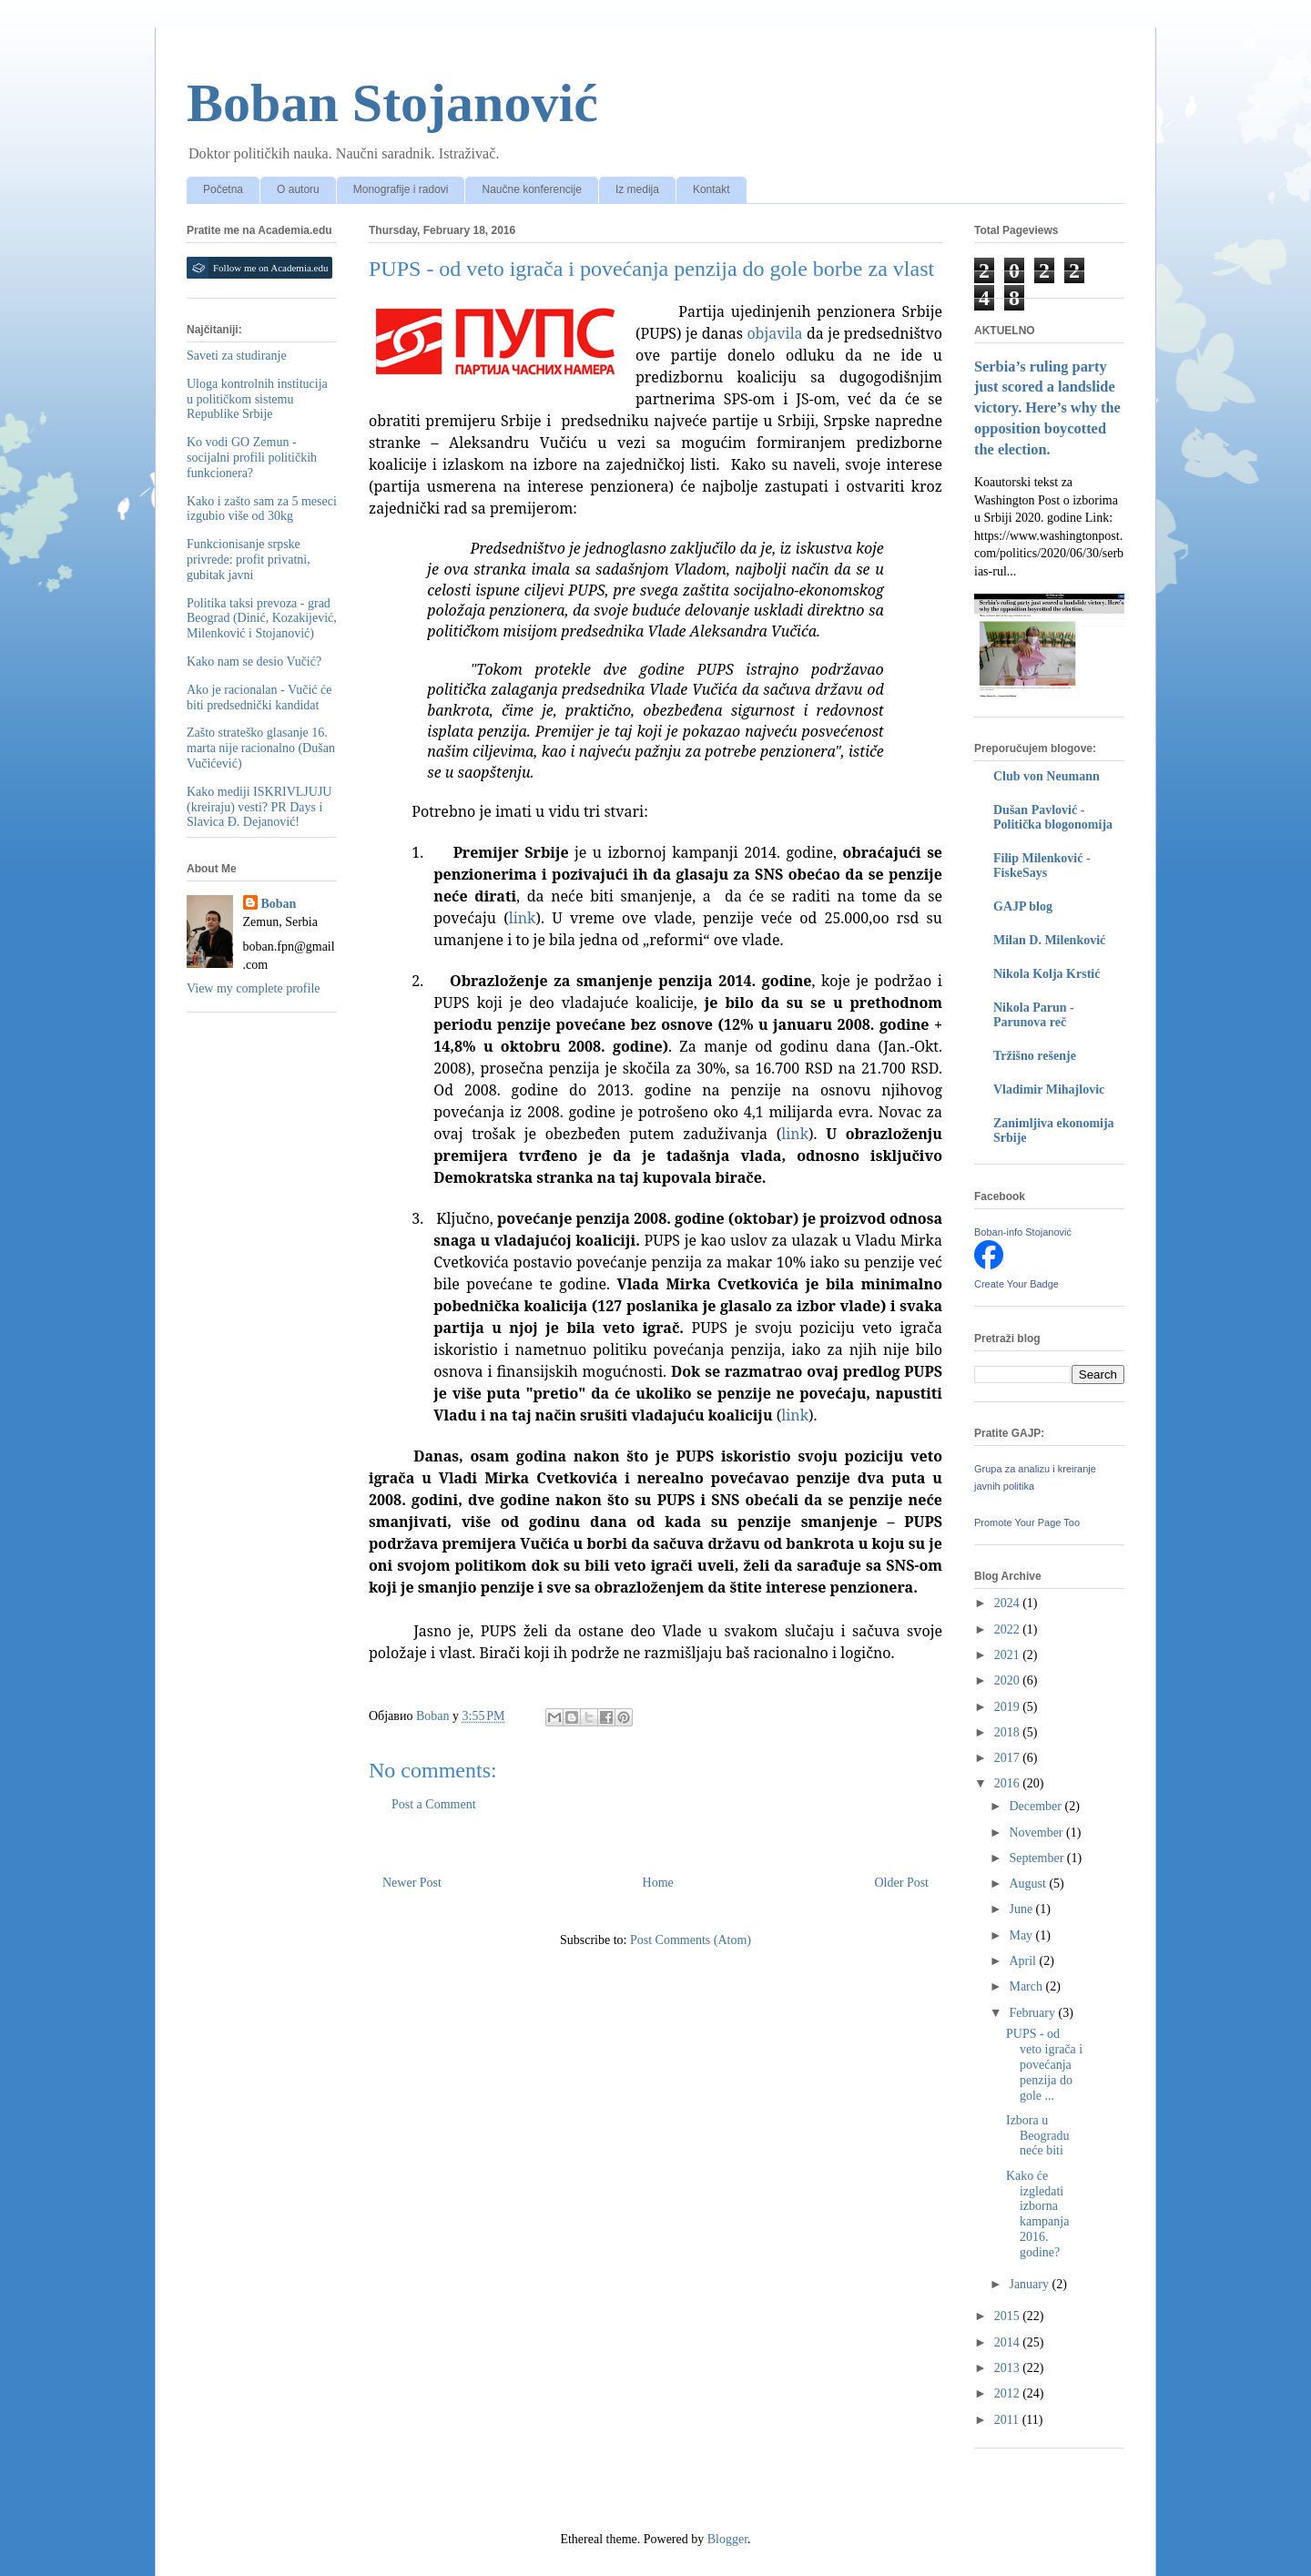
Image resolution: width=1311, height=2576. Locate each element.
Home (658, 1882)
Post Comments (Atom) (690, 1940)
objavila (774, 333)
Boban (279, 904)
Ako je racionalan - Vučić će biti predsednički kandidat (259, 697)
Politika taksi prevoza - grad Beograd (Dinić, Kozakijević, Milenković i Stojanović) (262, 618)
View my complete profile (253, 988)
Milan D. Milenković (1049, 940)
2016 (1008, 1783)
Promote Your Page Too (1027, 1522)
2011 (1008, 2420)
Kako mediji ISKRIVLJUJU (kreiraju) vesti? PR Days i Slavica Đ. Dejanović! (259, 807)
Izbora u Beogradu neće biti (1037, 2135)
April (1024, 1961)
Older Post (902, 1882)
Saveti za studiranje (237, 355)
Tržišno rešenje (1034, 1056)
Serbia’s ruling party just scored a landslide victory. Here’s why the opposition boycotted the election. (1047, 408)
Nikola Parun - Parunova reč (1033, 1015)
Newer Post (412, 1882)
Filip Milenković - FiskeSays (1042, 865)
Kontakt (711, 189)
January (1030, 2284)
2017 (1008, 1758)
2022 (1008, 1629)
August (1029, 1883)
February (1033, 2013)
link (522, 918)
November (1037, 1832)
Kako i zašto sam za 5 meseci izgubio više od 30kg (262, 509)
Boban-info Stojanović (1023, 1232)
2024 (1008, 1603)
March (1027, 1986)
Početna (223, 189)
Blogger (727, 2539)
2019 (1008, 1707)
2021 (1008, 1655)
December (1036, 1806)
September (1037, 1858)
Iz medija (637, 189)
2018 (1008, 1732)
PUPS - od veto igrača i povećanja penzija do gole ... (1044, 2064)
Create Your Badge (1016, 1283)
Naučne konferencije (531, 189)
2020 (1008, 1680)
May (1022, 1935)
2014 (1008, 2342)
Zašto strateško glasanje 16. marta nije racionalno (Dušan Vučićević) (261, 748)
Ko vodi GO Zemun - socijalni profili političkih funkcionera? (252, 457)
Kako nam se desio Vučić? (254, 661)
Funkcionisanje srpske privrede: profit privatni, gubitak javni (248, 559)
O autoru (298, 189)
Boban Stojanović (392, 103)
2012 (1008, 2393)
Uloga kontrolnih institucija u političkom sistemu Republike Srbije (257, 399)
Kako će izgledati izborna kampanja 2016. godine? (1037, 2214)
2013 (1008, 2368)
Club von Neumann (1046, 776)
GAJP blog (1022, 906)
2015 (1008, 2316)
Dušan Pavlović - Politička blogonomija (1053, 817)
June (1022, 1909)
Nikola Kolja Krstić (1046, 974)
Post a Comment (433, 1804)
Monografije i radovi (401, 189)
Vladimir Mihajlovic (1048, 1089)
